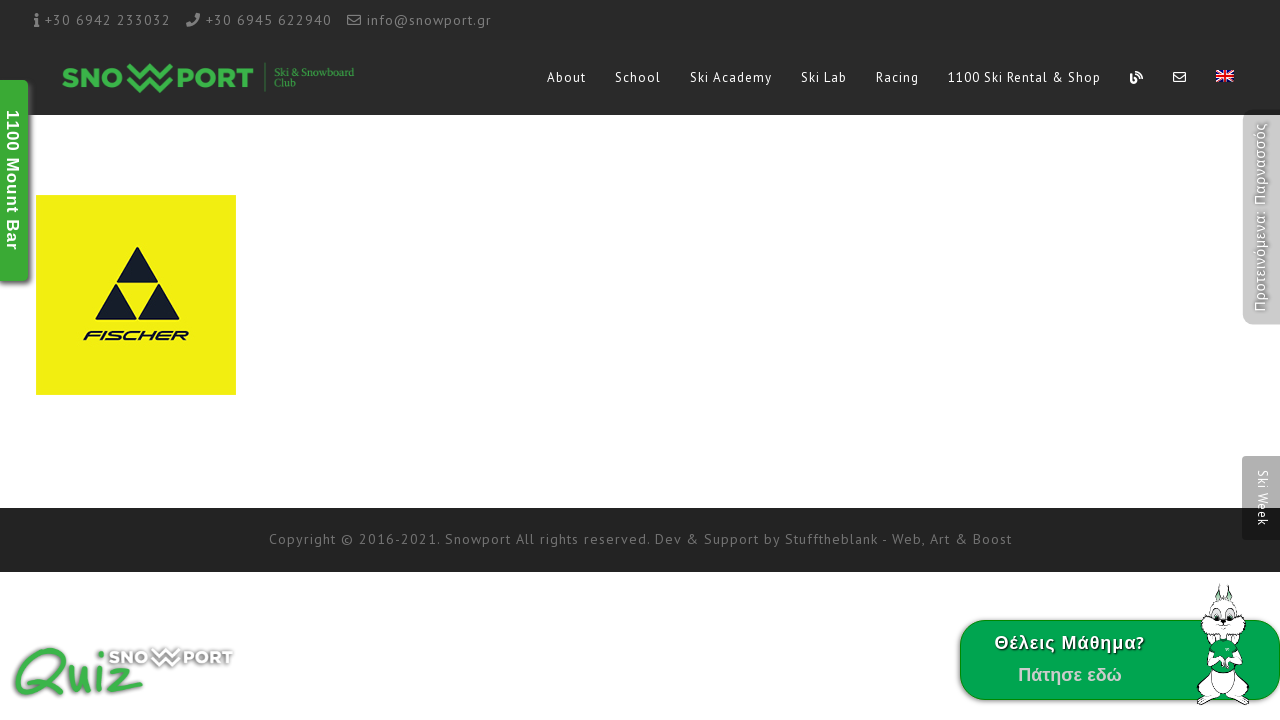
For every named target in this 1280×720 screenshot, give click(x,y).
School (638, 77)
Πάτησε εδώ (1070, 674)
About (566, 77)
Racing (897, 77)
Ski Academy (731, 77)
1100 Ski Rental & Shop (1024, 77)
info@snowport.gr (429, 20)
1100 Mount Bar (12, 180)
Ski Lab (824, 77)
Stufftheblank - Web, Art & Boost (898, 539)
